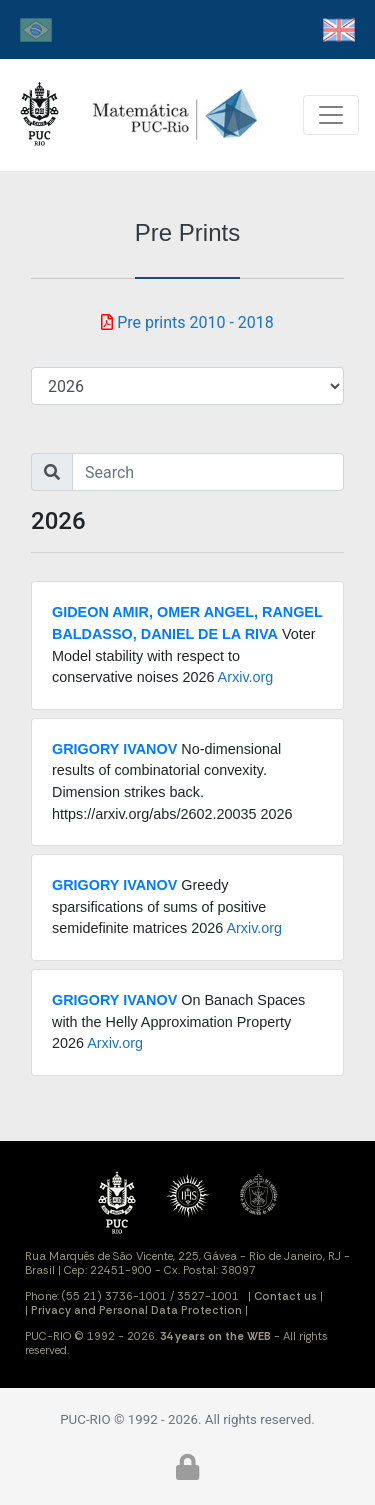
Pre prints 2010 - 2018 (187, 322)
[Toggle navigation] (331, 115)
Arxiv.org (246, 677)
